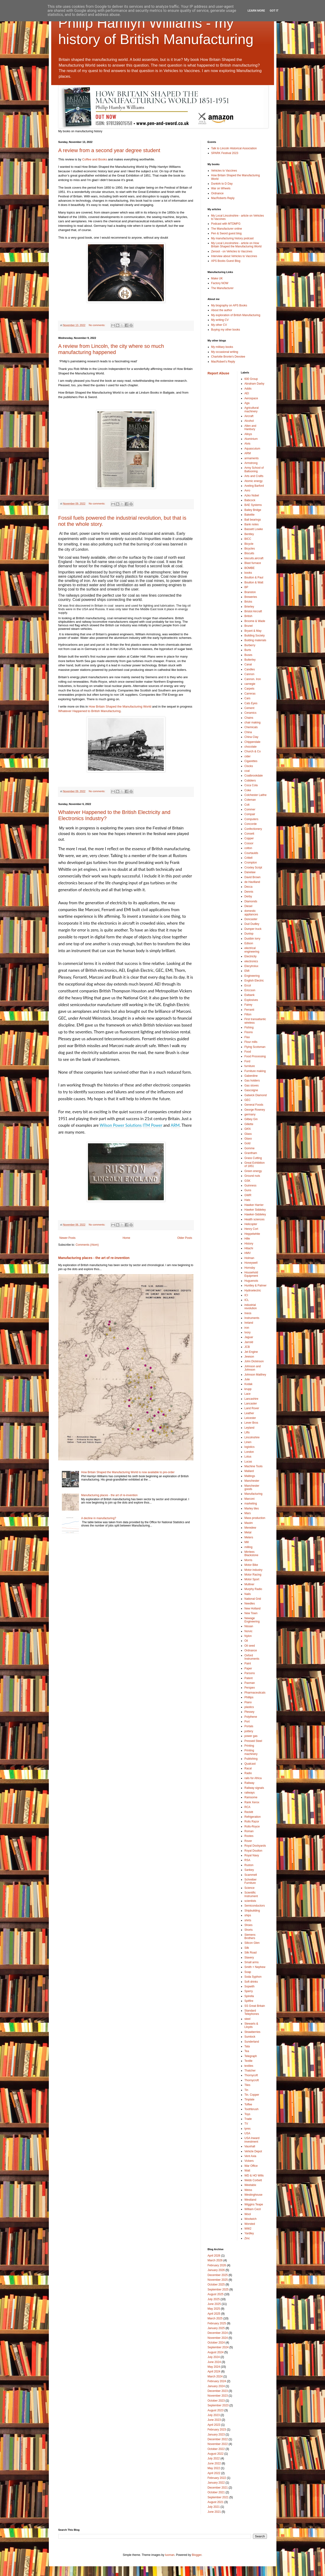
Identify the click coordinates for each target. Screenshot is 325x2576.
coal (247, 770)
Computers (251, 819)
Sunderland (251, 2041)
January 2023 (216, 2434)
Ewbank (249, 995)
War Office (251, 2165)
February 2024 (217, 2381)
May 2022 (214, 2468)
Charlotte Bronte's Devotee (228, 356)
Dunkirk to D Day (222, 183)
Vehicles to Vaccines (224, 170)
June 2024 (214, 2362)
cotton (248, 848)
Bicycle (248, 543)
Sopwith (249, 1986)
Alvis (247, 443)
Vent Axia (250, 2156)
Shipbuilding (252, 1910)
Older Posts (184, 1238)
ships (247, 1915)
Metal (247, 1532)
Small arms (251, 1962)
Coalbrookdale (253, 775)
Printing (249, 1745)
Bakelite (249, 514)
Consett (249, 833)
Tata (247, 2046)
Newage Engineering (252, 1620)
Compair (249, 814)
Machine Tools (253, 1466)
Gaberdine (251, 1075)
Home (126, 1238)
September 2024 (218, 2347)
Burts (247, 650)
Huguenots (251, 1280)
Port (247, 1721)
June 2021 (214, 2511)
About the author (221, 310)
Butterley (250, 659)
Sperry (248, 1991)
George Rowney (254, 1109)
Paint (247, 1663)
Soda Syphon (252, 1976)
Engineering (252, 975)
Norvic (248, 1631)
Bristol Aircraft (253, 611)
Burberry (249, 645)
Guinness (250, 1185)
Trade (248, 2119)
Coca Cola (251, 785)
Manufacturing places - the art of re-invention (94, 1258)
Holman (249, 1258)
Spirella (249, 1996)
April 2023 (214, 2424)
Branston (250, 592)
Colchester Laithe (255, 795)
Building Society (254, 635)
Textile (248, 2061)
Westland (250, 2199)
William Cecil (252, 2209)
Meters (248, 1537)
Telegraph (250, 2056)
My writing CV (220, 320)
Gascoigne (251, 1090)
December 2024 (218, 2333)
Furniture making (255, 1071)
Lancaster (250, 1403)
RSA (247, 1860)
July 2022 (214, 2458)
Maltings (249, 1476)
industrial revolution (250, 1306)
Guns (247, 1190)
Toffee (248, 2104)
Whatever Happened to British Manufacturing (89, 711)
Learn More (256, 10)
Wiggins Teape (253, 2204)
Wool (247, 2214)
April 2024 (214, 2371)
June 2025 (214, 2304)
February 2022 (217, 2478)
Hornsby (249, 1267)
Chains (248, 717)
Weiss (248, 2190)
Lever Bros (251, 1422)
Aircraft (248, 416)
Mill (246, 1542)
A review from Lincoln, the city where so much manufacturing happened (111, 349)
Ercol (247, 985)
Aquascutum (252, 448)
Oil (246, 1640)
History (248, 1243)
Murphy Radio (253, 1589)
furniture (249, 1066)
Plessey (249, 1711)
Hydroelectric (252, 1290)
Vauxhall (249, 2146)
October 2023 (216, 2400)
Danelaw (250, 872)
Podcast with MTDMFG (226, 223)
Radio (248, 1773)
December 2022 (218, 2439)
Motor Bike (251, 1565)
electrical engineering (251, 949)
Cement (249, 708)
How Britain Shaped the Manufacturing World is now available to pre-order (127, 1472)
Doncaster (250, 919)
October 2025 (216, 2284)
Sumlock (249, 2036)
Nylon (248, 1636)
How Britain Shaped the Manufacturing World (120, 706)
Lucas (248, 1461)
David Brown (252, 877)
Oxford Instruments (251, 1657)
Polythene (250, 1716)
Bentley (249, 534)
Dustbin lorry (252, 938)
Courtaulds (251, 853)
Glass (248, 1134)
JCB (247, 1347)
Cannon (249, 674)
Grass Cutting (253, 1158)
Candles (249, 669)
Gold (247, 1143)
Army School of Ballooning (254, 469)
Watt (247, 2170)
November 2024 (218, 2338)
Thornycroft (251, 2080)
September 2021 (218, 2497)
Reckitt (248, 1812)
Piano (248, 1702)
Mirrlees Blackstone (251, 1553)
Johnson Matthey (255, 1374)
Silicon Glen (252, 1942)
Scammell (250, 1874)
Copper (249, 838)
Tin (246, 2090)
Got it (274, 10)
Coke (247, 790)
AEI (246, 393)
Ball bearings (252, 519)
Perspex (249, 1687)
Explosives (251, 1000)
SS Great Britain (254, 2006)
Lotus (247, 1456)
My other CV (219, 325)
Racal (248, 1768)
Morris (248, 1560)
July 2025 (214, 2299)
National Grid (252, 1598)
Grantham (250, 1153)
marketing (250, 1503)
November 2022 (218, 2444)
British (248, 616)
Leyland (249, 1427)
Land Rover (251, 1408)
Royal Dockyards (255, 1845)
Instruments (251, 1318)
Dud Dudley (251, 924)
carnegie (249, 684)
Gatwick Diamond (255, 1095)
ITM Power (152, 1125)
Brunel (248, 625)
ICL (246, 1300)
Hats (247, 1200)
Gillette (248, 1124)
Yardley (249, 2233)
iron (246, 1327)
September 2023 (218, 2405)
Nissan (248, 1626)
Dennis (248, 891)
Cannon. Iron (252, 679)
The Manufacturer (222, 288)
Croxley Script (253, 867)
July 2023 (214, 2415)
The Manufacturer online (226, 228)
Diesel (248, 906)
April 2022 (214, 2473)
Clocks (248, 766)
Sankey (249, 1870)
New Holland (252, 1608)
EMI (246, 970)
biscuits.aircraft (253, 558)
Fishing (249, 1027)
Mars (247, 1513)
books (248, 572)
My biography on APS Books (229, 305)
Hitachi (248, 1248)
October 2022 (216, 2449)
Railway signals (254, 1788)
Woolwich (250, 2219)
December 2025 (218, 2275)
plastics (249, 1707)
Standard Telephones (251, 2012)
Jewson (249, 1356)
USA (247, 2133)
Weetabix (250, 2185)
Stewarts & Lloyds (251, 2025)
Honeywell (250, 1262)
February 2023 (217, 2429)
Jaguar (248, 1337)
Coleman (250, 799)
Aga (246, 403)
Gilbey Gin (251, 1119)
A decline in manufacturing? (98, 1518)
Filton (247, 1014)
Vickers (249, 2161)
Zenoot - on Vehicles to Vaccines (231, 251)
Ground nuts (252, 1175)
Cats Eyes (250, 703)
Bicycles (249, 548)
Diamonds (250, 901)
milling (248, 1547)
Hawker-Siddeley (255, 1214)
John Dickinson (254, 1361)
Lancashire (251, 1398)
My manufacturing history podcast (232, 238)
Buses (248, 655)
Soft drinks (251, 1981)
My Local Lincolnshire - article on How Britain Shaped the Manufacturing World (236, 244)
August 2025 (216, 2294)
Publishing (250, 1758)
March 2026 (215, 2260)
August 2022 (216, 2453)
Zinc (247, 2238)
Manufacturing (253, 1493)
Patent (248, 1678)
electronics (251, 961)
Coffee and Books (94, 159)
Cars (247, 698)
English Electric (254, 980)
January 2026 (216, 2270)
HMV (247, 1253)
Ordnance (217, 193)
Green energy (253, 1171)
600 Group (251, 379)
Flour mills (250, 1042)
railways (249, 1792)
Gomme (249, 1148)
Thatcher (250, 2070)
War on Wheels (221, 188)
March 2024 (215, 2376)
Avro (247, 490)
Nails (247, 1594)
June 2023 (214, 2420)
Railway (249, 1783)
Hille (247, 1238)
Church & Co (252, 751)
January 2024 (216, 2386)
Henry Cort (251, 1229)
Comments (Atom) (87, 1244)
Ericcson (249, 990)
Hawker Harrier (254, 1205)
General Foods (253, 1104)
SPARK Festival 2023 (224, 153)
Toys (247, 2114)
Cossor (248, 843)
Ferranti (249, 1009)
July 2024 (214, 2357)
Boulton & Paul (253, 577)
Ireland (248, 1322)
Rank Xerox (251, 1802)
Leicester (250, 1418)
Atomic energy (253, 481)
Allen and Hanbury (250, 427)
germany (250, 1114)
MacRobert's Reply (223, 361)
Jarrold (248, 1342)
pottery (248, 1731)
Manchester (251, 1480)
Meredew (250, 1527)
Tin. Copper (251, 2094)
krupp (248, 1389)
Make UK (217, 278)
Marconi (249, 1498)
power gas (250, 1736)
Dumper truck (252, 929)
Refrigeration (252, 1816)
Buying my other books (225, 329)
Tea (246, 2051)
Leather (249, 1413)
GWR (247, 1195)
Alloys (248, 434)
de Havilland (252, 882)
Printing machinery (250, 1752)
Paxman (249, 1683)
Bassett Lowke (253, 529)
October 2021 (216, 2492)
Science (249, 1888)
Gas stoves (251, 1085)
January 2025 (216, 2328)
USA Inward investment (251, 2139)
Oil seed (249, 1645)
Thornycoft (251, 2075)
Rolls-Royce (252, 1826)
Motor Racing (252, 1574)
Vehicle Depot (253, 2151)
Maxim (248, 1523)
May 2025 (214, 2308)
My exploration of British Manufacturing (235, 315)
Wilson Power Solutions (121, 1125)
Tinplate (249, 2099)
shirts (247, 1920)
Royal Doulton (253, 1850)
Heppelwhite (252, 1234)
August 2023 (216, 2410)
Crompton (250, 862)
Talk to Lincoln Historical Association (234, 148)
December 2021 (218, 2487)
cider (247, 756)
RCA (247, 1807)
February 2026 (217, 2265)
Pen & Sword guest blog (226, 233)
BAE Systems (253, 505)
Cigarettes (250, 761)
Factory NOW (220, 283)
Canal (248, 664)
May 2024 (214, 2366)
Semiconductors (254, 1905)
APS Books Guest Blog (225, 261)
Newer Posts (68, 1238)
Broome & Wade (254, 621)
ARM (175, 1125)
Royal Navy (251, 1855)
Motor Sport (251, 1579)
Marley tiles (251, 1508)
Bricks (248, 601)
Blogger (196, 2555)
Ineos (247, 1313)
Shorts (248, 1929)
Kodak (248, 1384)
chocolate (250, 746)
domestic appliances (251, 912)
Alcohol (249, 421)
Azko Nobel (251, 495)
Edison (248, 943)
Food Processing (255, 1056)
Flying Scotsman (254, 1047)
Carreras (250, 693)
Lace (247, 1393)
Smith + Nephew (254, 1967)
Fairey (248, 1004)
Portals (248, 1726)
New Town (250, 1613)
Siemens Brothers (250, 1936)
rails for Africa (253, 1778)
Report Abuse (218, 373)
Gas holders (252, 1080)
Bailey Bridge (252, 510)
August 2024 (216, 2352)
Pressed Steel (253, 1741)
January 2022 (216, 2482)
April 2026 (214, 2255)
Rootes (248, 1836)
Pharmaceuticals (254, 1692)
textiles (248, 2065)
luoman (169, 2555)
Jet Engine (251, 1352)
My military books (222, 347)
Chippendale (252, 742)
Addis (248, 388)
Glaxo (248, 1138)
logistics (249, 1447)
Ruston (248, 1865)
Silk (246, 1947)
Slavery (249, 1957)
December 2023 (218, 2391)
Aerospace (251, 398)
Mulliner (249, 1584)
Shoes (248, 1925)
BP (246, 587)
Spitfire (248, 2001)
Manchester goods (251, 1487)
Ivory (247, 1332)
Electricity (250, 956)
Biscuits (249, 553)
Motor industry (253, 1570)
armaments (251, 458)
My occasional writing (224, 352)
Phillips (248, 1697)
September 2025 (218, 2289)
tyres (247, 2128)
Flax (247, 1037)
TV (246, 2123)
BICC (247, 539)
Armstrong (250, 463)
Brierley (249, 606)
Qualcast (250, 1763)
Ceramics (250, 712)
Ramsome (250, 1797)
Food (247, 1051)
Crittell (248, 857)
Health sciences (254, 1219)
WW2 (247, 2228)
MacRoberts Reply (223, 198)
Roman (249, 1831)
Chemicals (251, 727)
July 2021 (214, 2506)
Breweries (250, 597)
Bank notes (251, 524)
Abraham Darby (254, 383)
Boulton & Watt (253, 582)
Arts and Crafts (253, 476)
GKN (247, 1129)
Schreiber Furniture (250, 1881)
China (248, 732)
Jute (247, 1379)
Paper (248, 1668)
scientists (250, 1901)
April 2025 (214, 2313)
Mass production (254, 1518)
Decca (248, 886)
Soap (247, 1972)
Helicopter (250, 1224)
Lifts (247, 1432)
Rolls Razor (251, 1821)
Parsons (249, 1673)
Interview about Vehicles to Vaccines (234, 256)
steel (247, 2019)
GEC (247, 1100)
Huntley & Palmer (255, 1285)
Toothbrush (251, 2109)
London (249, 1452)
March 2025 (215, 2318)
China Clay (251, 737)
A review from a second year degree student (109, 150)
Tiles (247, 2085)
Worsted (249, 2224)
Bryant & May (252, 630)
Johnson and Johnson (252, 1368)
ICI (246, 1295)
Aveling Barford (254, 485)
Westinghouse (253, 2194)
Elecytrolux (251, 966)
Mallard (249, 1471)
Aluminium (251, 439)
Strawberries (252, 2032)
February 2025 (217, 2323)
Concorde (250, 824)
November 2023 (218, 2395)
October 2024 (216, 2342)
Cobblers (250, 780)
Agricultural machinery (251, 409)
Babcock (249, 500)
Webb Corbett (253, 2180)
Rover (248, 1841)
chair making (252, 722)
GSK (247, 1180)
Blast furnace (252, 563)
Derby (248, 896)
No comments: (97, 325)
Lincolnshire (252, 1437)
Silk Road (250, 1952)
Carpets (249, 688)
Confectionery (253, 829)
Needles (249, 1603)
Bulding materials (255, 640)
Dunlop (248, 933)
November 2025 (218, 2279)
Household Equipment (251, 1274)
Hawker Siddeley (255, 1209)
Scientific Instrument (251, 1894)
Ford (247, 1061)
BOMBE (249, 568)
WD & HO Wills (254, 2175)
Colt (246, 804)
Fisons (248, 1032)
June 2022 (214, 2463)
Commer (249, 809)
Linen (247, 1442)
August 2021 (216, 2502)
